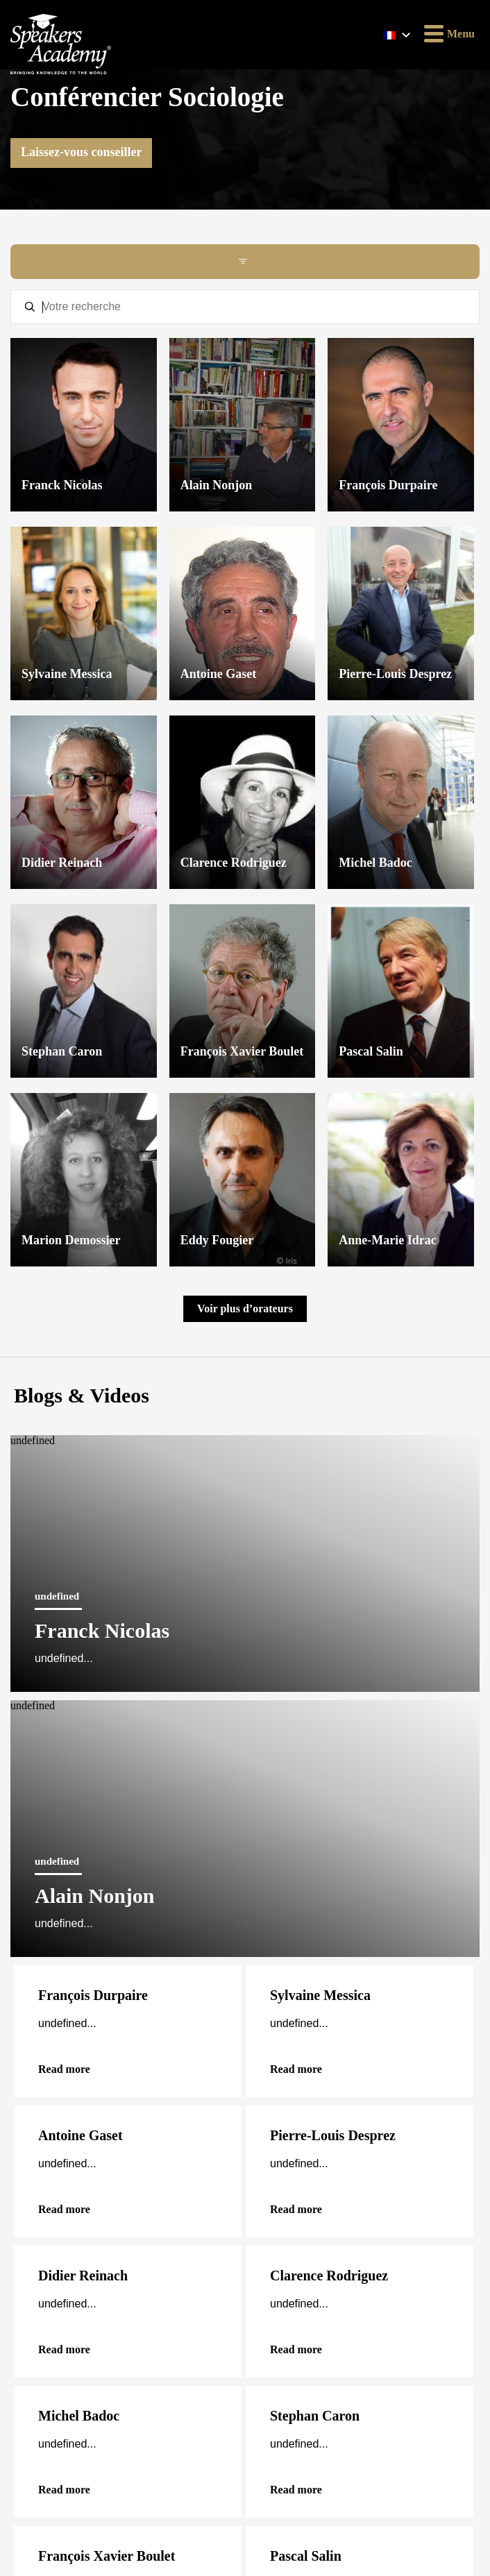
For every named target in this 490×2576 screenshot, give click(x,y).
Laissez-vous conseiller (81, 152)
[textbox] (245, 306)
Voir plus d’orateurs (245, 1308)
